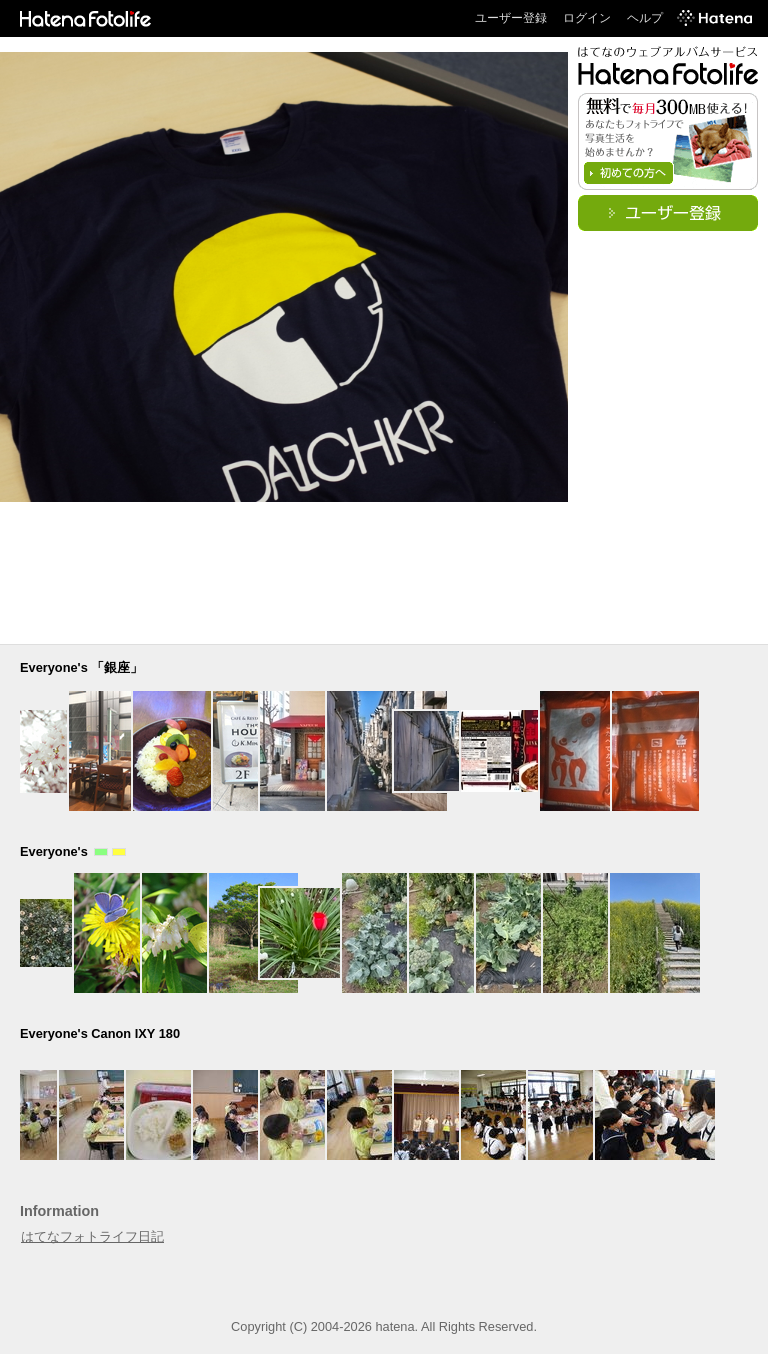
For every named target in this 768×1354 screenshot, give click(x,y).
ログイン (587, 18)
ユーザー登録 (511, 18)
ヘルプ (645, 18)
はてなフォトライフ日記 (92, 1236)
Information (59, 1211)
